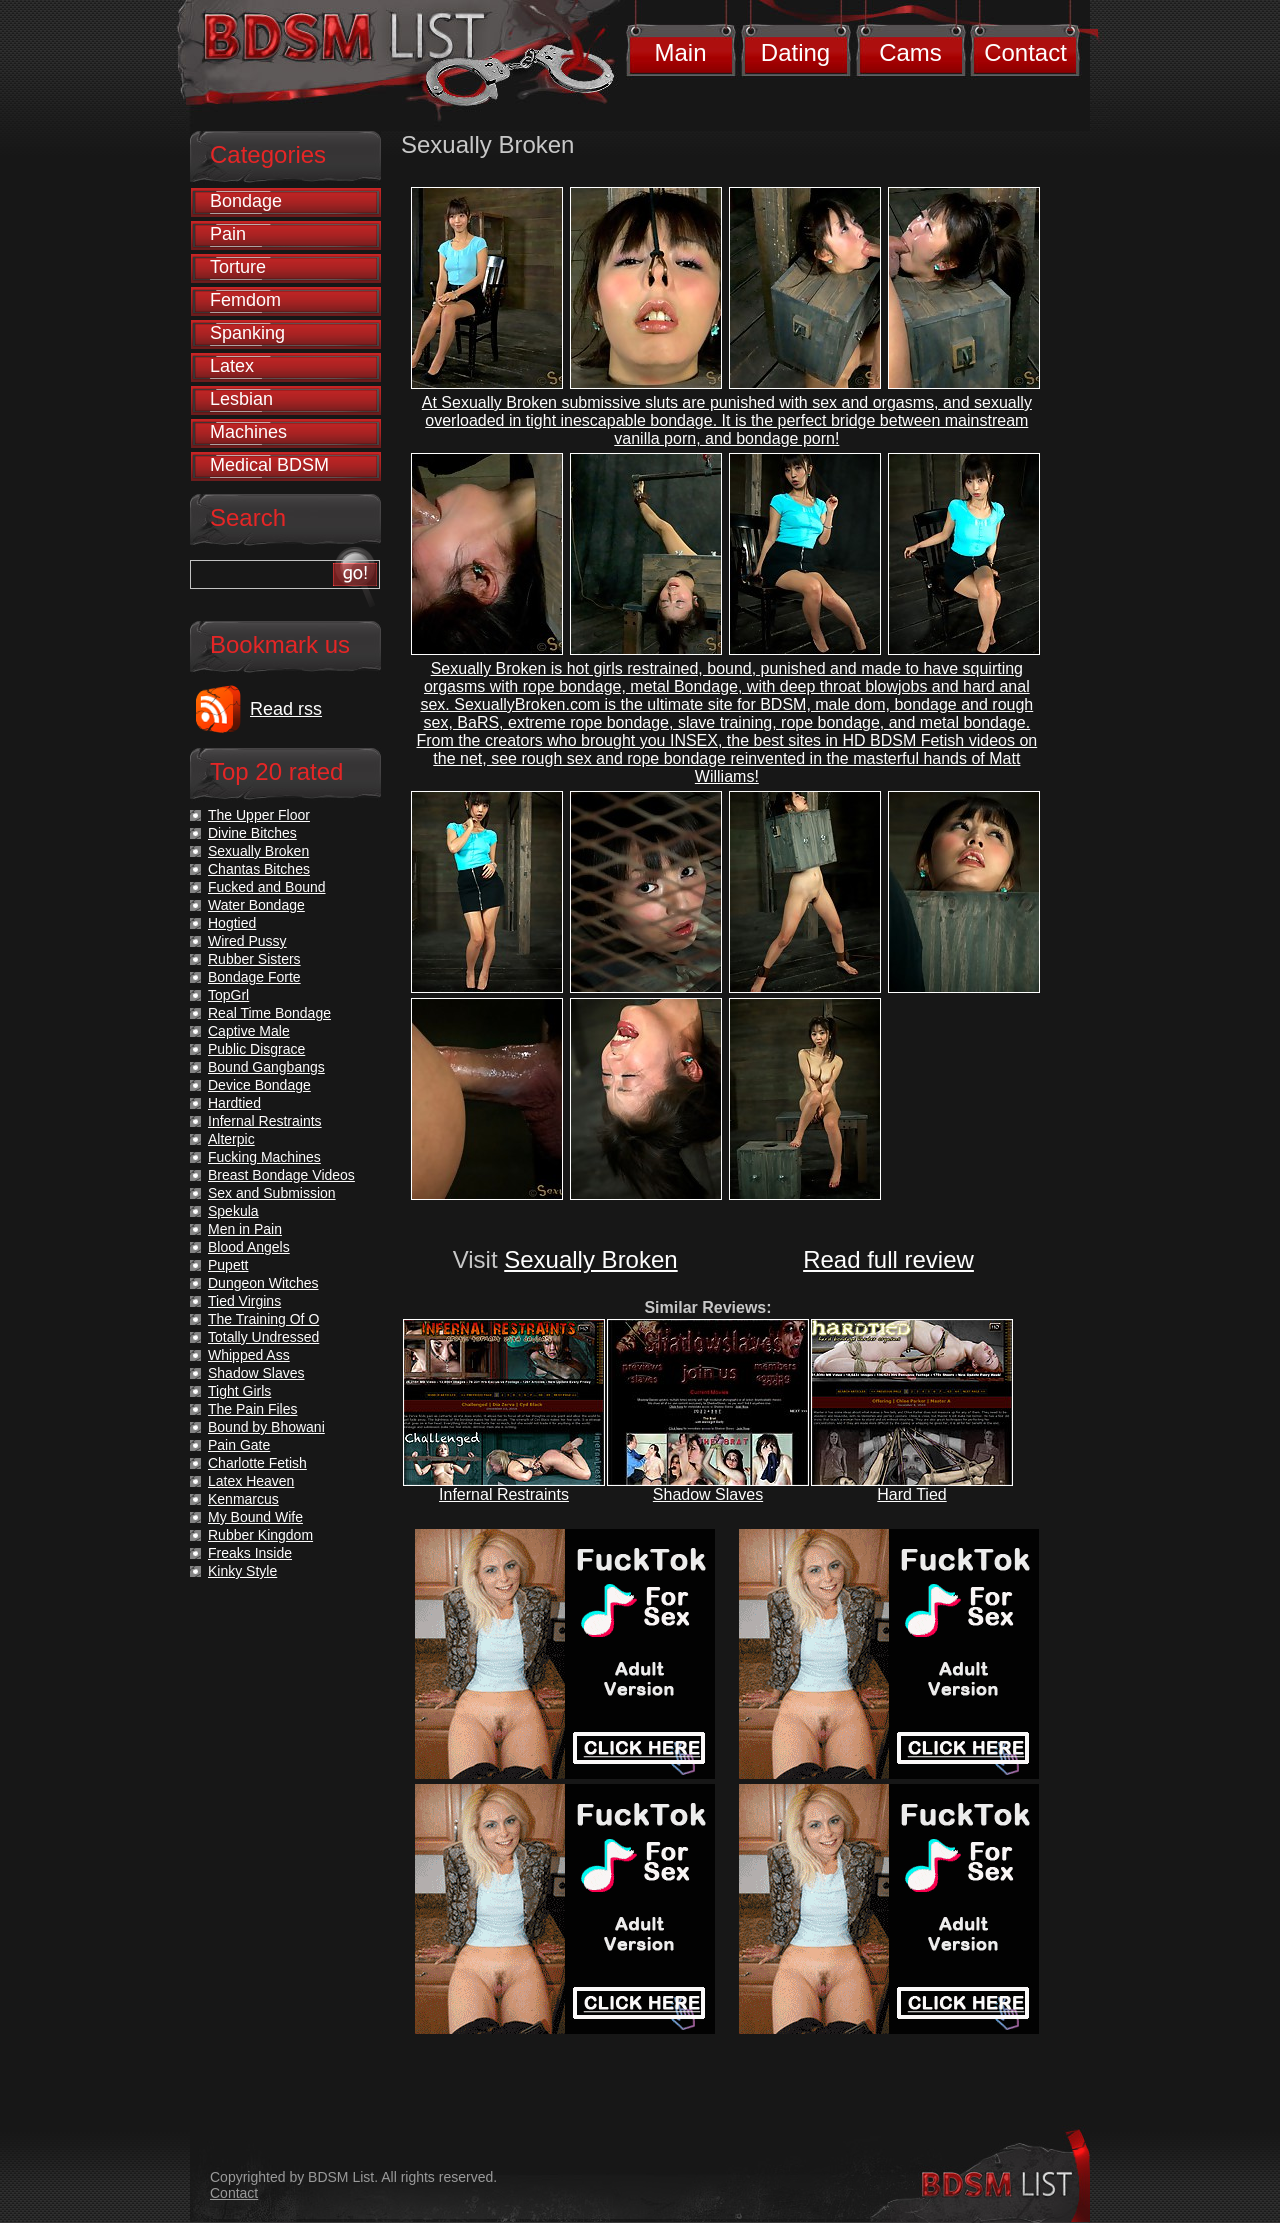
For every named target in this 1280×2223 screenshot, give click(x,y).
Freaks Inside (250, 1553)
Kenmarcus (243, 1499)
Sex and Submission (272, 1193)
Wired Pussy (247, 941)
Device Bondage (259, 1085)
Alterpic (231, 1139)
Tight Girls (239, 1391)
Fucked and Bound (267, 887)
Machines (248, 432)
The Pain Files (252, 1409)
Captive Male (249, 1031)
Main (680, 52)
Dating (795, 52)
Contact (1025, 52)
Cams (910, 52)
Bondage (246, 201)
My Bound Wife (255, 1517)
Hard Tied (911, 1494)
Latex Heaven (251, 1481)
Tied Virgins (244, 1301)
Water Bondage (256, 905)
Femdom (245, 300)
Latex (232, 366)
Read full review (888, 1259)
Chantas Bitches (259, 869)
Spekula (233, 1211)
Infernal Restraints (504, 1494)
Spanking (247, 333)
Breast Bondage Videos (281, 1175)
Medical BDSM (269, 465)
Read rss (286, 709)
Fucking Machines (264, 1157)
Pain (228, 234)
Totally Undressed (263, 1337)
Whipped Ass (249, 1355)
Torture (238, 267)
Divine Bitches (252, 833)
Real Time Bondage (269, 1013)
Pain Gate (239, 1445)
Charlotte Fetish (257, 1463)
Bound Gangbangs (266, 1067)
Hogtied (232, 923)
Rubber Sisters (254, 959)
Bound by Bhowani (266, 1427)
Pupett (228, 1265)
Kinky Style (242, 1571)
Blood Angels (249, 1247)
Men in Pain (245, 1229)
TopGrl (228, 995)
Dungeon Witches (263, 1283)
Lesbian (241, 399)
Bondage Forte (254, 977)
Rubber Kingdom (260, 1535)
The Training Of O (263, 1319)
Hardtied (234, 1103)
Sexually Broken (590, 1259)
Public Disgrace (256, 1049)
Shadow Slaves (708, 1494)
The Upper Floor (259, 815)
